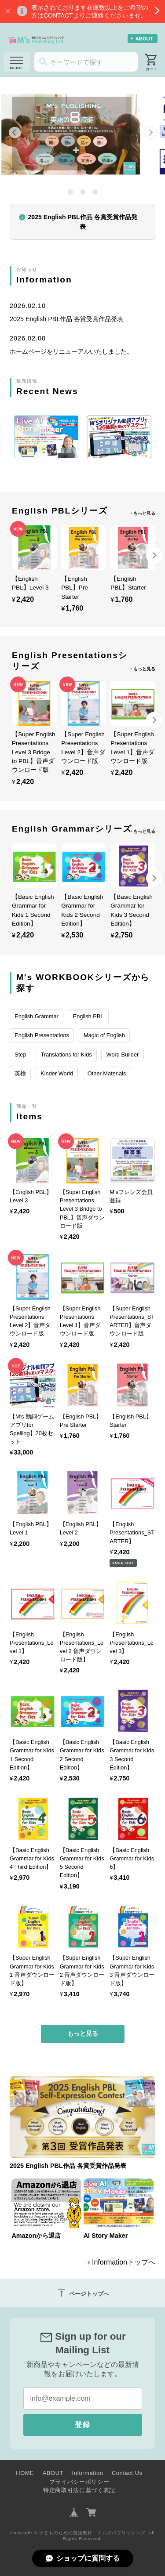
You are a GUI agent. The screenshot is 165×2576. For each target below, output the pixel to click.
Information (87, 2473)
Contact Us (127, 2473)
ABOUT (144, 38)
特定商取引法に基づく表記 (79, 2490)
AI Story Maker (106, 2235)
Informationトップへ (123, 2262)
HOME (25, 2473)
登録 (83, 2424)
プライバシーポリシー (79, 2481)
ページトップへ (82, 2292)
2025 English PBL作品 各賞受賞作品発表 (66, 318)
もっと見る (144, 513)
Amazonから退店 (36, 2235)
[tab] (70, 192)
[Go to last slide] (15, 132)
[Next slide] (150, 132)
